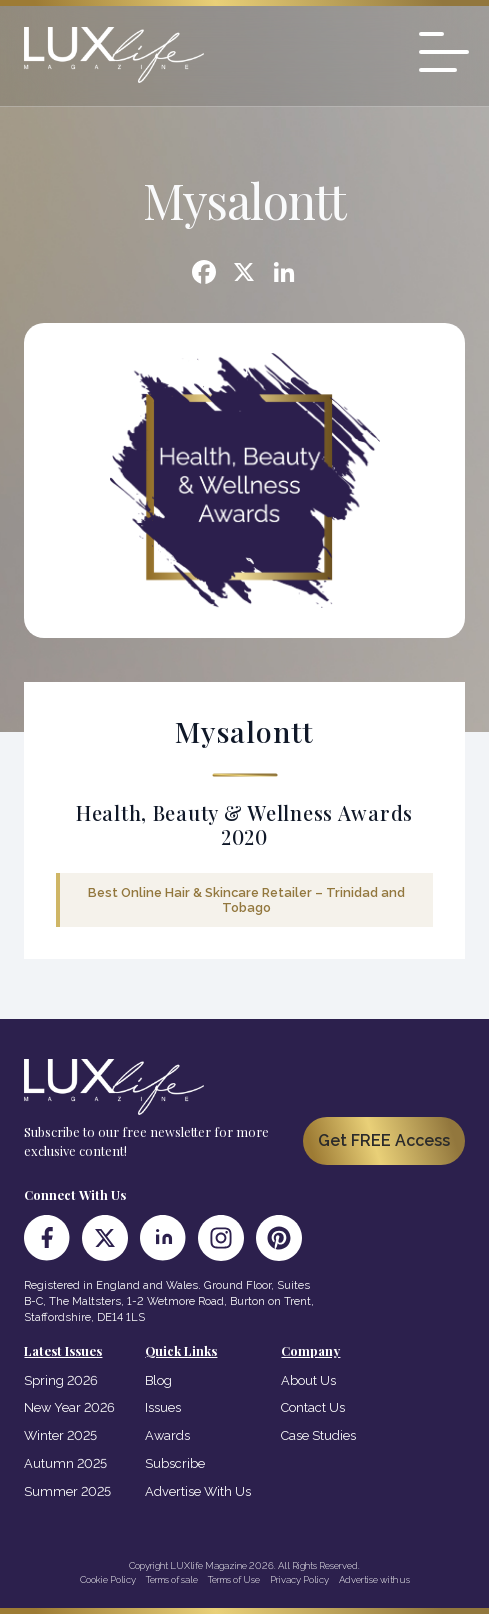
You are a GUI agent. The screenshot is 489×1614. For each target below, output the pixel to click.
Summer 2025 (67, 1491)
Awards (167, 1435)
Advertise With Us (198, 1491)
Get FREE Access (384, 1140)
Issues (163, 1407)
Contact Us (313, 1407)
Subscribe (175, 1463)
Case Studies (318, 1435)
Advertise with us (374, 1579)
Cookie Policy (108, 1579)
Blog (158, 1380)
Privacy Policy (299, 1579)
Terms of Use (234, 1579)
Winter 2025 (60, 1435)
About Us (308, 1380)
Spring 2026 (61, 1380)
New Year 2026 (69, 1407)
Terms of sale (172, 1579)
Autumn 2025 (65, 1463)
